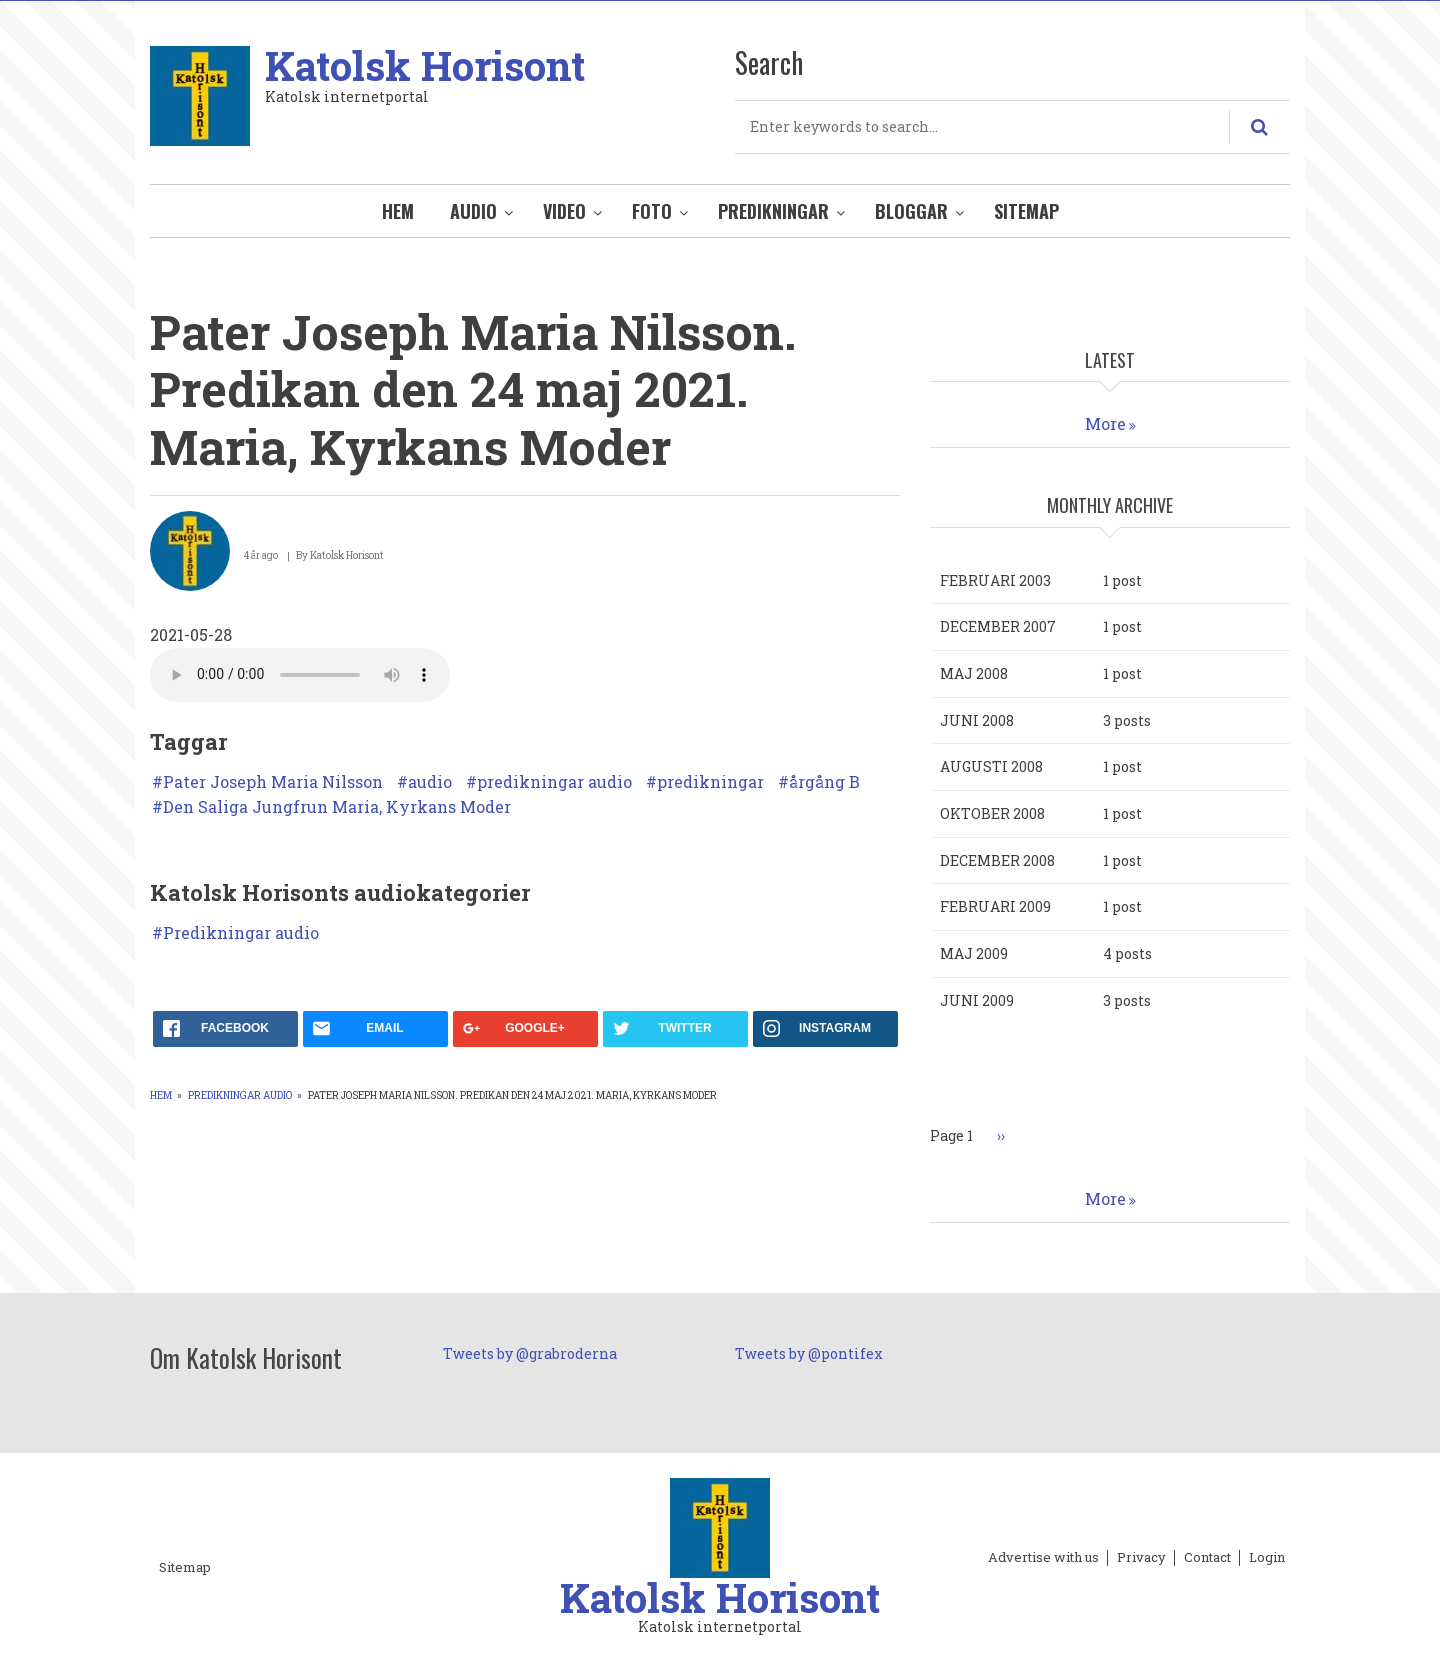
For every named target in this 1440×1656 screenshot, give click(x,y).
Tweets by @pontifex (809, 1353)
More (1105, 423)
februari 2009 (995, 906)
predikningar (710, 782)
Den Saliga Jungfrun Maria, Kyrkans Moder (337, 807)
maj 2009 (974, 953)
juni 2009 (977, 1000)
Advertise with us (1043, 1558)
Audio (473, 211)
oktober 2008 (992, 813)
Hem (398, 211)
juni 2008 (977, 720)
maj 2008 (974, 673)
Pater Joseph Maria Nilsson (273, 782)
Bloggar (911, 211)
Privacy (1141, 1558)
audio (430, 782)
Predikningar (773, 211)
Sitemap (1026, 211)
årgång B (824, 782)
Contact (1207, 1558)
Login (1267, 1558)
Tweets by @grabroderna (530, 1353)
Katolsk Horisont (425, 65)
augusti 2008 (991, 766)
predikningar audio (554, 782)
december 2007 (998, 626)
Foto (652, 211)
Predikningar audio (241, 933)
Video (564, 211)
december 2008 (997, 860)
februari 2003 (995, 580)
